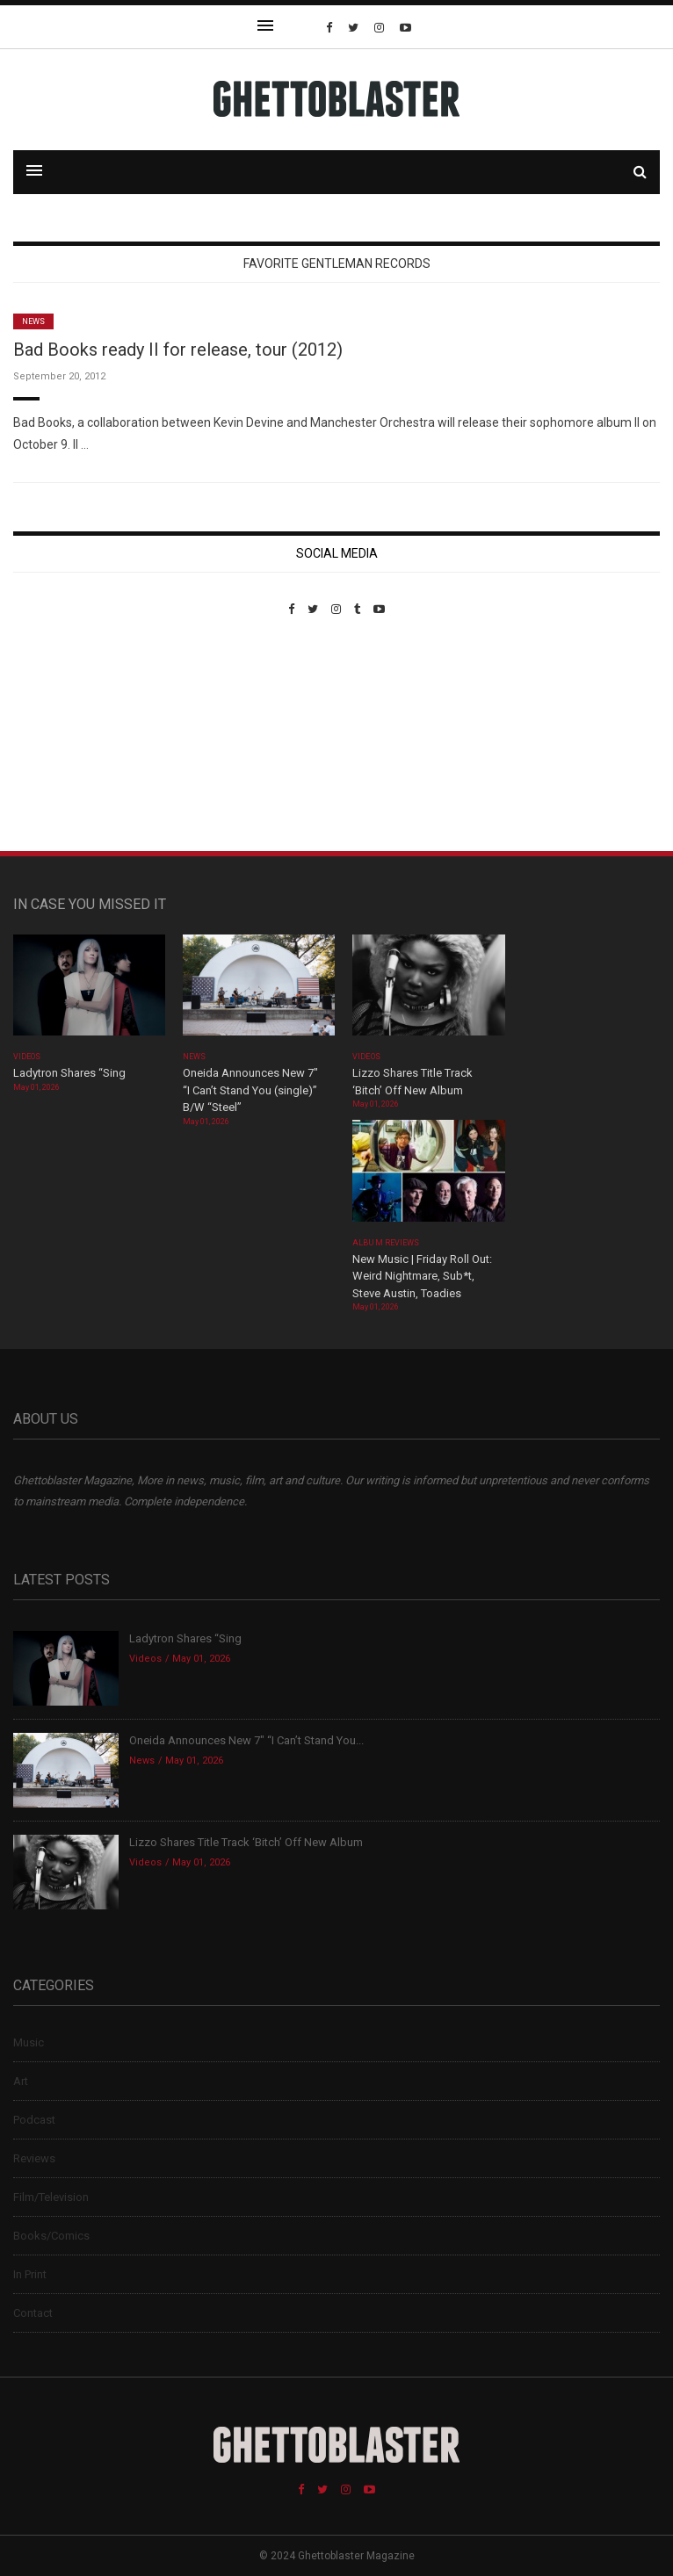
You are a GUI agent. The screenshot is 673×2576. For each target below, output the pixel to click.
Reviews (34, 2158)
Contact (33, 2313)
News (33, 321)
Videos (26, 1056)
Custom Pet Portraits (64, 736)
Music (28, 2042)
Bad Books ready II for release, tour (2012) (178, 349)
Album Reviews (385, 1242)
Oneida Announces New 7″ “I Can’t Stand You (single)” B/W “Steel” (250, 1090)
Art (20, 2081)
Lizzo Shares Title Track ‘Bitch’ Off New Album (246, 1842)
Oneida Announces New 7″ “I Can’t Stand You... (246, 1740)
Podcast (34, 2119)
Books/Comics (51, 2235)
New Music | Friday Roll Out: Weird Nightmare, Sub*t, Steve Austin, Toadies (422, 1276)
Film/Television (51, 2197)
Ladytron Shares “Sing (69, 1072)
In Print (30, 2274)
